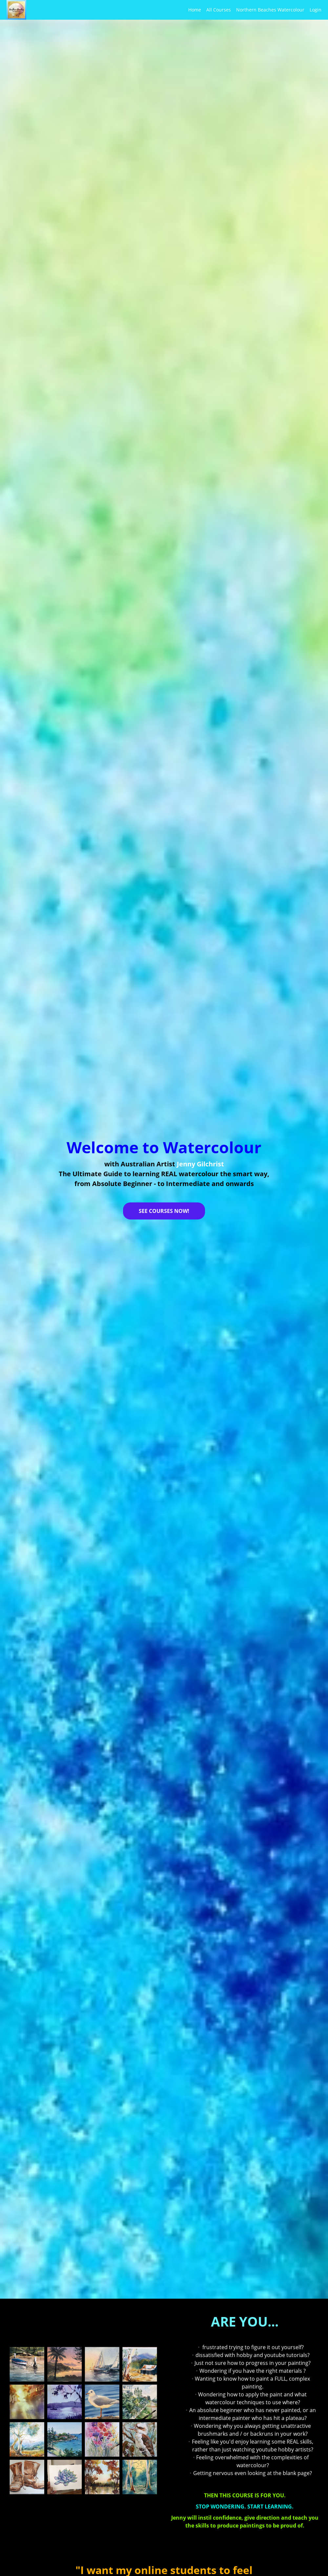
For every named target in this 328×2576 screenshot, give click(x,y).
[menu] (252, 10)
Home (194, 10)
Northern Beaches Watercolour (270, 10)
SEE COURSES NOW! (164, 1211)
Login (315, 10)
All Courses (218, 10)
